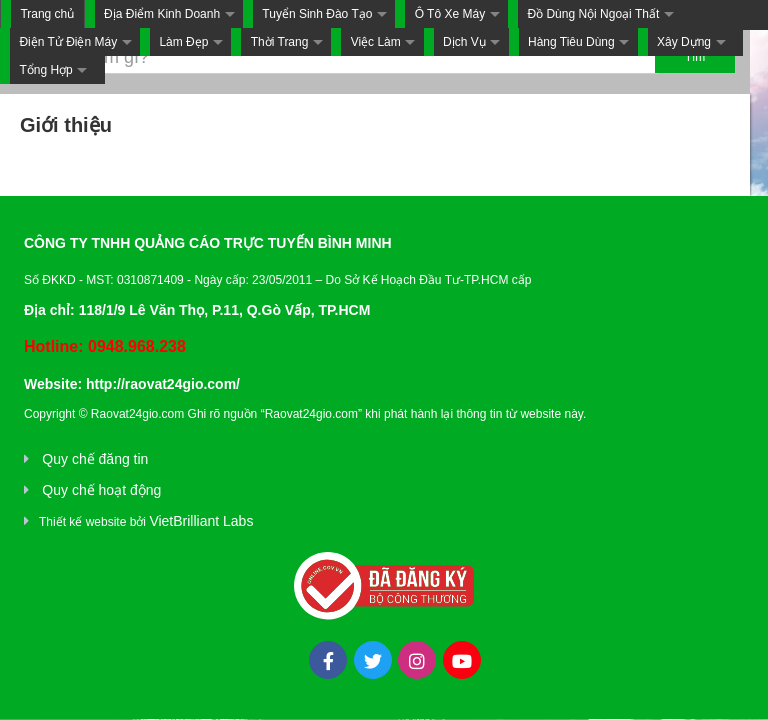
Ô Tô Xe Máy (450, 14)
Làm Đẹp (183, 42)
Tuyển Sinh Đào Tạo (317, 14)
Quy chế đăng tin (95, 459)
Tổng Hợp (45, 70)
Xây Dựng (684, 42)
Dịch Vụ (464, 42)
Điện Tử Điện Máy (68, 42)
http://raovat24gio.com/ (163, 384)
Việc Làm (376, 42)
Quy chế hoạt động (101, 490)
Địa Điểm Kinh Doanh (162, 14)
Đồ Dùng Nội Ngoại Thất (593, 14)
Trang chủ (47, 14)
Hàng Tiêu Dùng (571, 42)
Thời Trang (280, 42)
